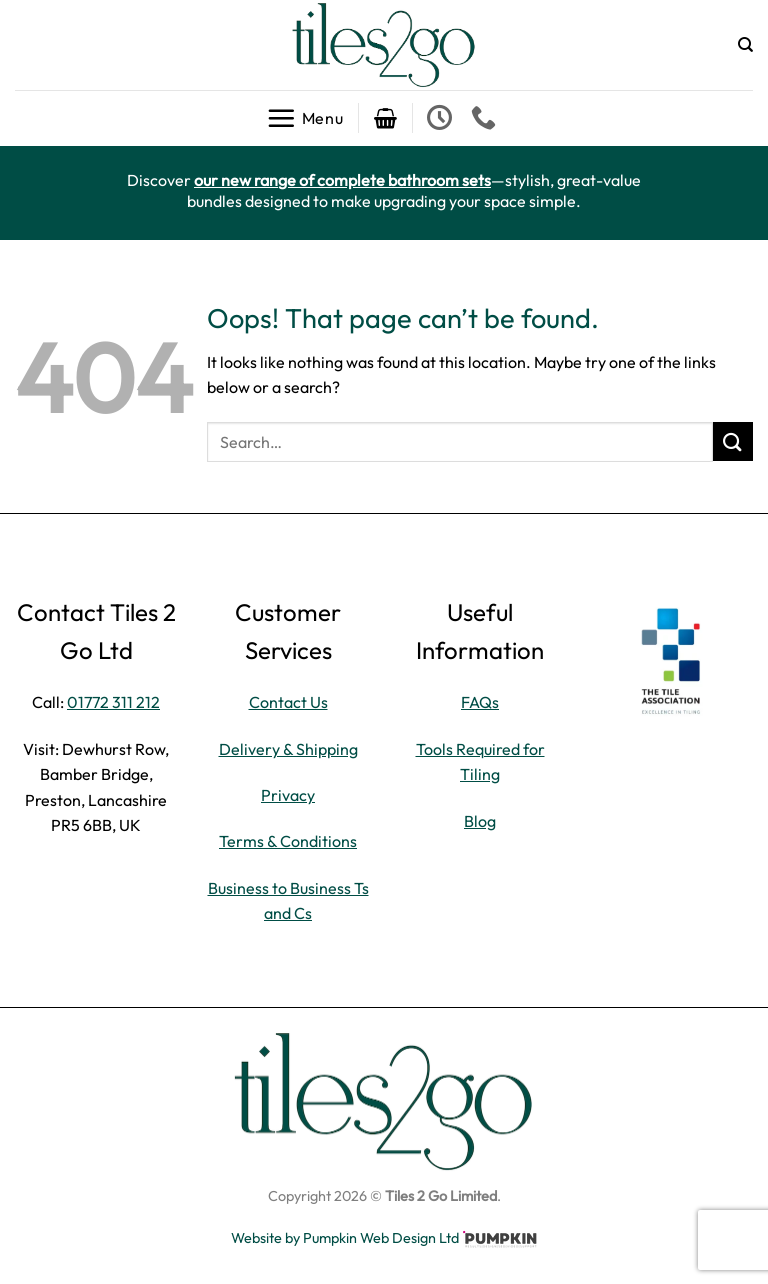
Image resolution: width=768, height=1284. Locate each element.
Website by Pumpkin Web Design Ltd (345, 1238)
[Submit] (733, 441)
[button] (305, 118)
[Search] (745, 45)
